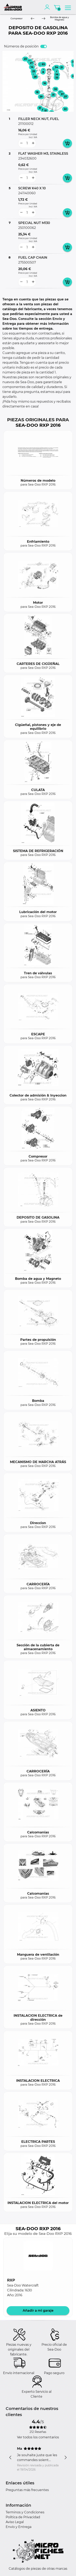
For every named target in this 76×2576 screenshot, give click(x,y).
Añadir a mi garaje (38, 2310)
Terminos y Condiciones (25, 2512)
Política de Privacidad (23, 2517)
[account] (48, 7)
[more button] (33, 143)
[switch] (43, 46)
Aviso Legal (15, 2522)
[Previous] (32, 19)
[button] (38, 2256)
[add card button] (67, 143)
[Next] (43, 19)
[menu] (68, 7)
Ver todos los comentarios (38, 2437)
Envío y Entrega (18, 2527)
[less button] (21, 143)
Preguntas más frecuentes (27, 2490)
